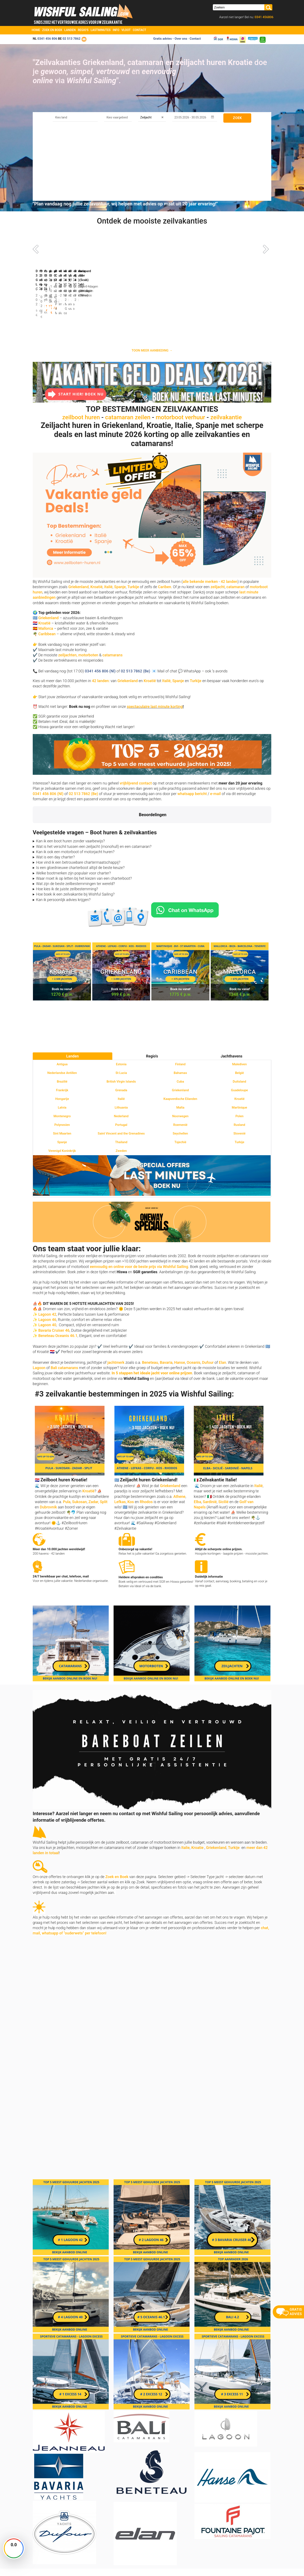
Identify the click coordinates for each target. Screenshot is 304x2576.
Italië (108, 492)
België (239, 978)
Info (116, 30)
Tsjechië (180, 1047)
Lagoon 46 (47, 1225)
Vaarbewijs (99, 2535)
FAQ (154, 2535)
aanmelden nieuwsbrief (236, 2513)
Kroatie (197, 1753)
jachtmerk (116, 1267)
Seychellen (180, 1039)
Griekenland (78, 492)
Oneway (157, 2525)
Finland (180, 969)
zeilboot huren (81, 322)
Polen (239, 1021)
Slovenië (239, 1039)
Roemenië (180, 1030)
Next (267, 184)
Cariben (164, 492)
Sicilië (223, 1407)
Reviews (97, 2530)
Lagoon (39, 1273)
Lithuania (121, 1013)
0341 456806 (263, 17)
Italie (185, 1753)
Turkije (133, 492)
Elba (197, 1407)
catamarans (112, 560)
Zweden (121, 1056)
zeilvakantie (226, 322)
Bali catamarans (64, 1273)
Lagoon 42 (47, 1219)
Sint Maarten (62, 1039)
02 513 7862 (71, 39)
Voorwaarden (242, 2565)
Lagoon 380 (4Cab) (170, 205)
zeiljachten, (67, 560)
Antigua (62, 969)
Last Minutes (160, 2520)
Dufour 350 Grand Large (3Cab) (118, 205)
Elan (222, 1267)
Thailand (121, 1047)
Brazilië (62, 987)
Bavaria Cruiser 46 (53, 1235)
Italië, (166, 586)
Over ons (97, 2520)
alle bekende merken (200, 487)
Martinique (239, 1013)
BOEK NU (61, 239)
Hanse (179, 1267)
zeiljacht (217, 492)
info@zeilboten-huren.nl (47, 2520)
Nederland (121, 1021)
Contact (139, 30)
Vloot (126, 30)
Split (103, 1407)
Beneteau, (150, 1267)
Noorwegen (180, 1021)
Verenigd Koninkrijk (62, 1056)
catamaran (235, 492)
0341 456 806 (47, 39)
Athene (179, 1401)
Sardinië (210, 1407)
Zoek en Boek (52, 30)
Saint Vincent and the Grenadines (121, 1039)
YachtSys (76, 2571)
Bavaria (166, 1267)
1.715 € (114, 227)
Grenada (121, 995)
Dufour (208, 1267)
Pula (67, 1407)
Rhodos (146, 1407)
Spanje (120, 492)
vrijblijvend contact (136, 688)
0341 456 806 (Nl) (100, 576)
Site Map (265, 2565)
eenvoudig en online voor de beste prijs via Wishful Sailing (139, 1172)
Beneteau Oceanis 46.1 (57, 1241)
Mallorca (45, 534)
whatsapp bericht (192, 699)
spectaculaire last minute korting (155, 611)
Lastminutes (101, 30)
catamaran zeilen (128, 322)
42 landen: (101, 586)
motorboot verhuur (180, 322)
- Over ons (179, 39)
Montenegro (62, 1021)
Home (36, 30)
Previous (37, 184)
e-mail (216, 699)
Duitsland (239, 987)
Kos (130, 1407)
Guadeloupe (239, 995)
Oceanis (193, 1267)
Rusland (239, 1030)
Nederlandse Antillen (62, 978)
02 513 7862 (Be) (136, 576)
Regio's (83, 30)
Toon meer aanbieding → (152, 256)
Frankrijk (62, 995)
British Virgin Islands (121, 987)
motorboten (88, 560)
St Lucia (121, 978)
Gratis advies (162, 39)
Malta (180, 1013)
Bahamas (180, 978)
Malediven (239, 969)
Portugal (121, 1030)
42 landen (229, 487)
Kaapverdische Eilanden (180, 1004)
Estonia (121, 969)
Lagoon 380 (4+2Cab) (232, 205)
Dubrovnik (48, 1412)
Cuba (180, 987)
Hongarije (62, 1004)
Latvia (62, 1013)
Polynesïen (62, 1030)
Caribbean (47, 539)
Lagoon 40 (47, 1230)
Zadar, (93, 1407)
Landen (70, 30)
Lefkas (120, 1407)
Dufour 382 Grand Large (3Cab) (58, 205)
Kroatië (96, 492)
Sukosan (79, 1407)
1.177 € (53, 223)
